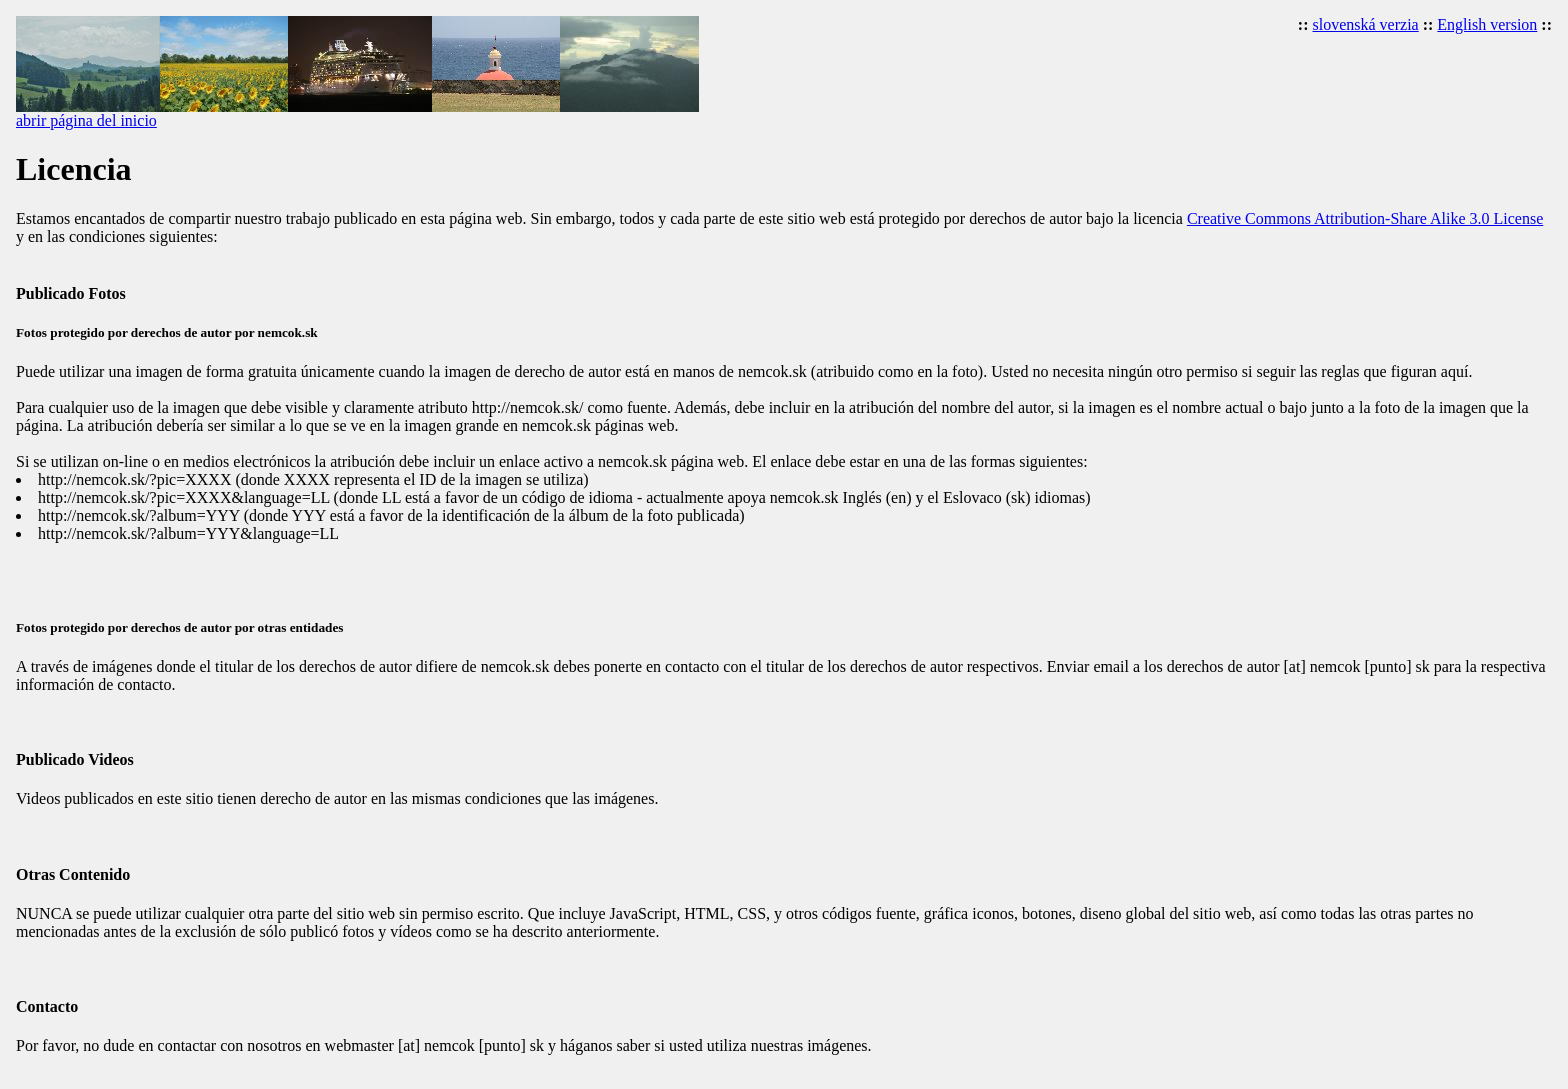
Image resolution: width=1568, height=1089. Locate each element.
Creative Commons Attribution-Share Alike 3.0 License (1365, 218)
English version (1487, 24)
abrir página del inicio (86, 120)
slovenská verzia (1366, 24)
